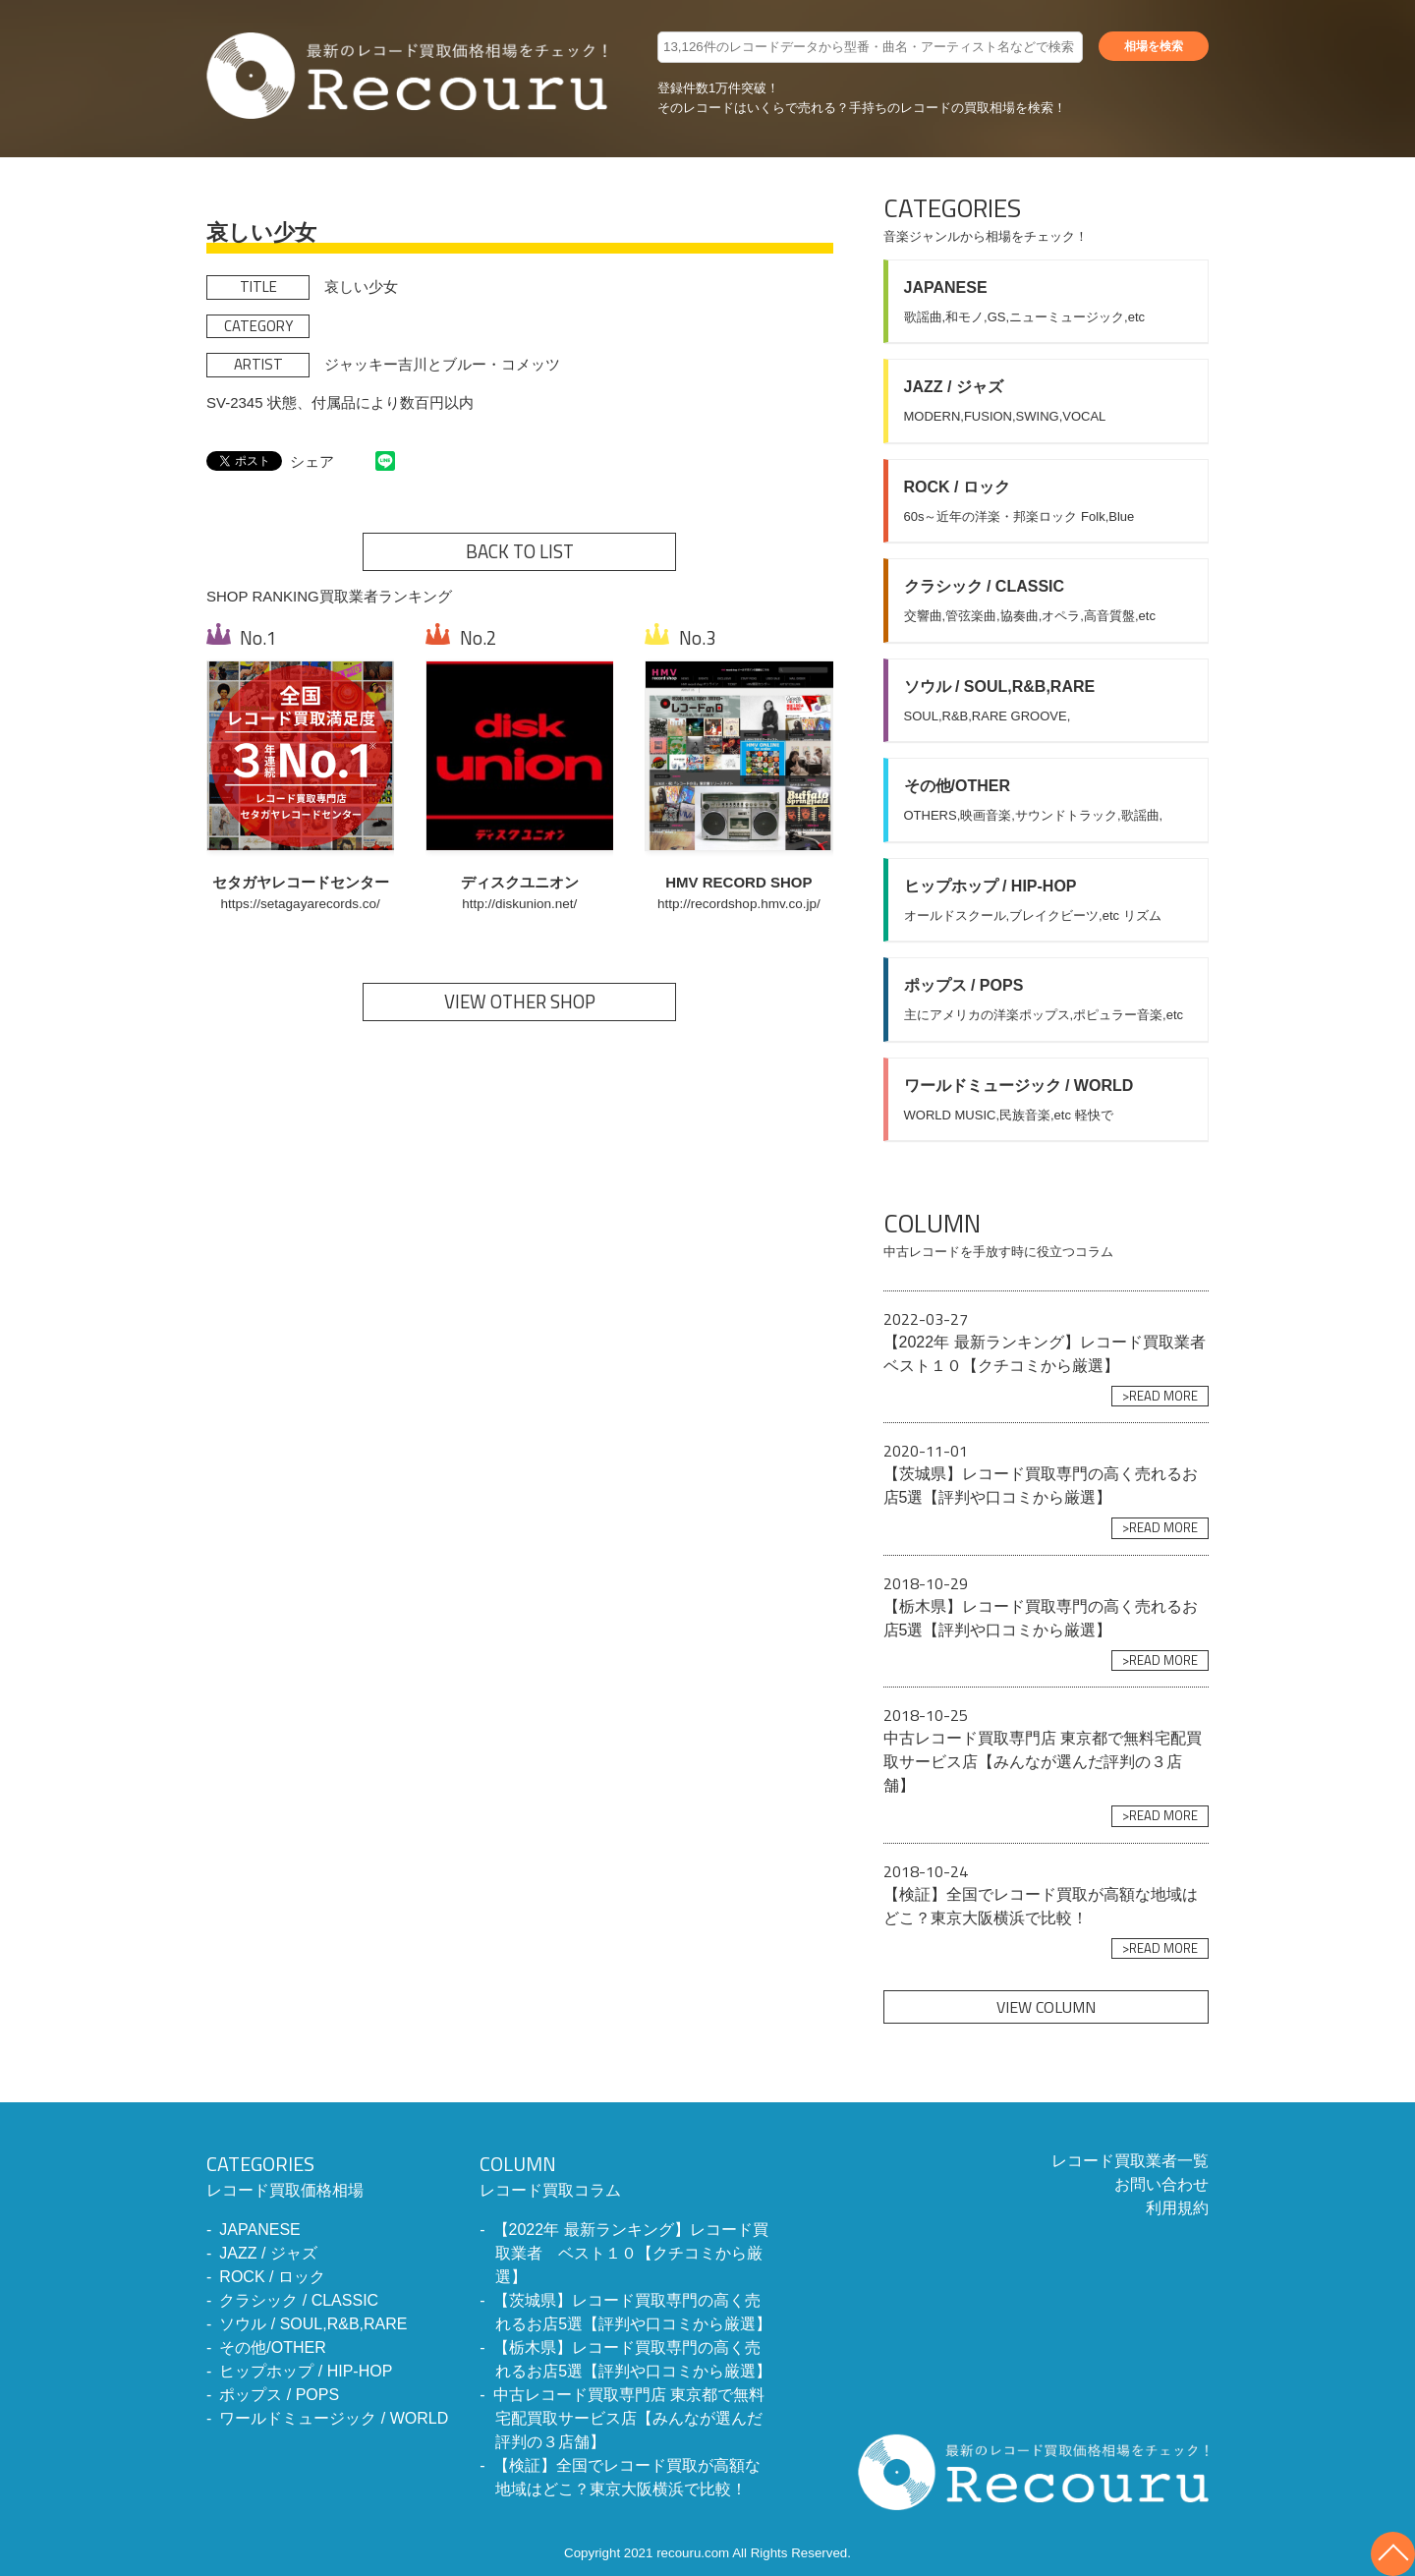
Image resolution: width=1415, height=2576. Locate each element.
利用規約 (1177, 2208)
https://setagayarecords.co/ (300, 903)
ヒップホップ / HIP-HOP (305, 2371)
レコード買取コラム (627, 2174)
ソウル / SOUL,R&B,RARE (313, 2324)
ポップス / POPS (279, 2394)
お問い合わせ (1161, 2184)
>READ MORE (1160, 1395)
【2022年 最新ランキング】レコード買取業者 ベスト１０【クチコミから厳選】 (630, 2253)
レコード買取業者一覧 (1130, 2160)
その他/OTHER (272, 2347)
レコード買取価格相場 (327, 2174)
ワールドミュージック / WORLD (333, 2418)
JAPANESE (259, 2229)
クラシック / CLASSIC (298, 2300)
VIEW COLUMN (1046, 2007)
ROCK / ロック (272, 2276)
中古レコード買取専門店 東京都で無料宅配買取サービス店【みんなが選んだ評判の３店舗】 (628, 2418)
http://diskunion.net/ (519, 903)
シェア (312, 461)
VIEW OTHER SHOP (519, 1001)
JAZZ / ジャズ (268, 2253)
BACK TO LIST (520, 551)
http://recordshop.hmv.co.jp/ (739, 903)
